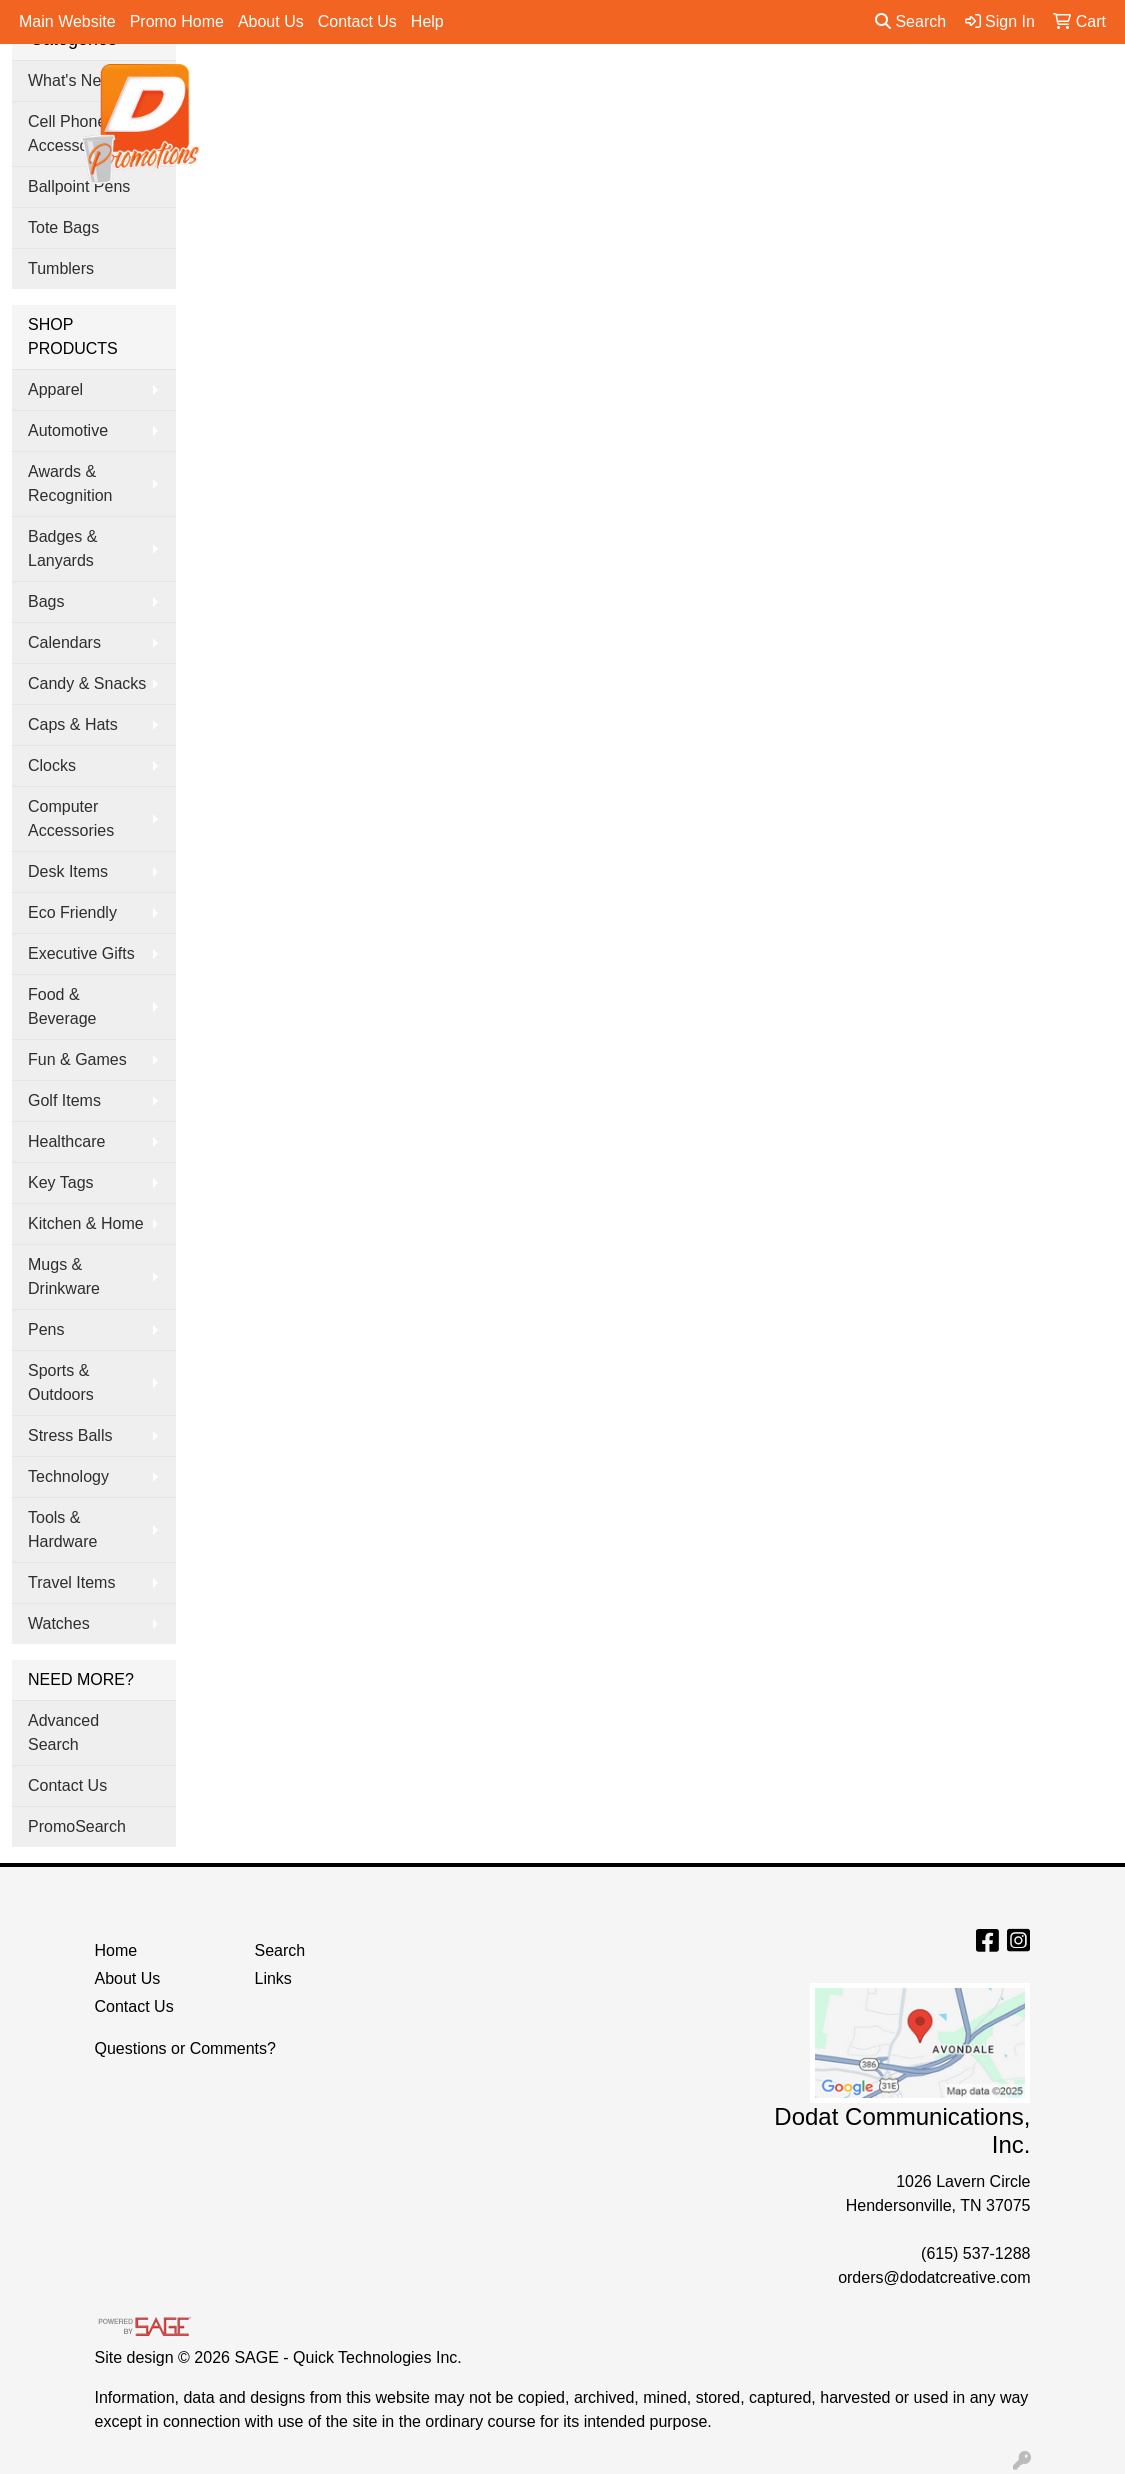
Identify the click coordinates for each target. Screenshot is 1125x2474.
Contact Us (357, 21)
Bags (477, 91)
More (1026, 91)
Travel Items (71, 1582)
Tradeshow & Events (812, 91)
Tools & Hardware (62, 1529)
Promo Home (177, 21)
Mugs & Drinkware (64, 1276)
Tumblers (61, 268)
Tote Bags (63, 227)
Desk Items (68, 871)
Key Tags (61, 1182)
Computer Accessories (71, 818)
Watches (59, 1623)
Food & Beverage (62, 1006)
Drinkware (575, 91)
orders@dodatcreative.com (934, 2277)
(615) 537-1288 (975, 2253)
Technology (68, 1476)
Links (272, 1978)
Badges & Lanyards (62, 548)
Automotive (68, 430)
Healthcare (66, 1141)
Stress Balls (70, 1435)
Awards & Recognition (70, 483)
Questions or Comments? (185, 2048)
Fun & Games (77, 1059)
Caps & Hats (73, 724)
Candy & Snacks (87, 683)
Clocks (52, 765)
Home (116, 1950)
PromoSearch (77, 1826)
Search (910, 21)
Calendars (64, 642)
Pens (946, 91)
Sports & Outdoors (61, 1382)
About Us (271, 21)
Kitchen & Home (86, 1223)
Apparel (389, 91)
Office (675, 91)
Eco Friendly (72, 912)
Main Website (67, 21)
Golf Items (64, 1100)
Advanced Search (63, 1732)
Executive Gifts (81, 953)
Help (427, 21)
